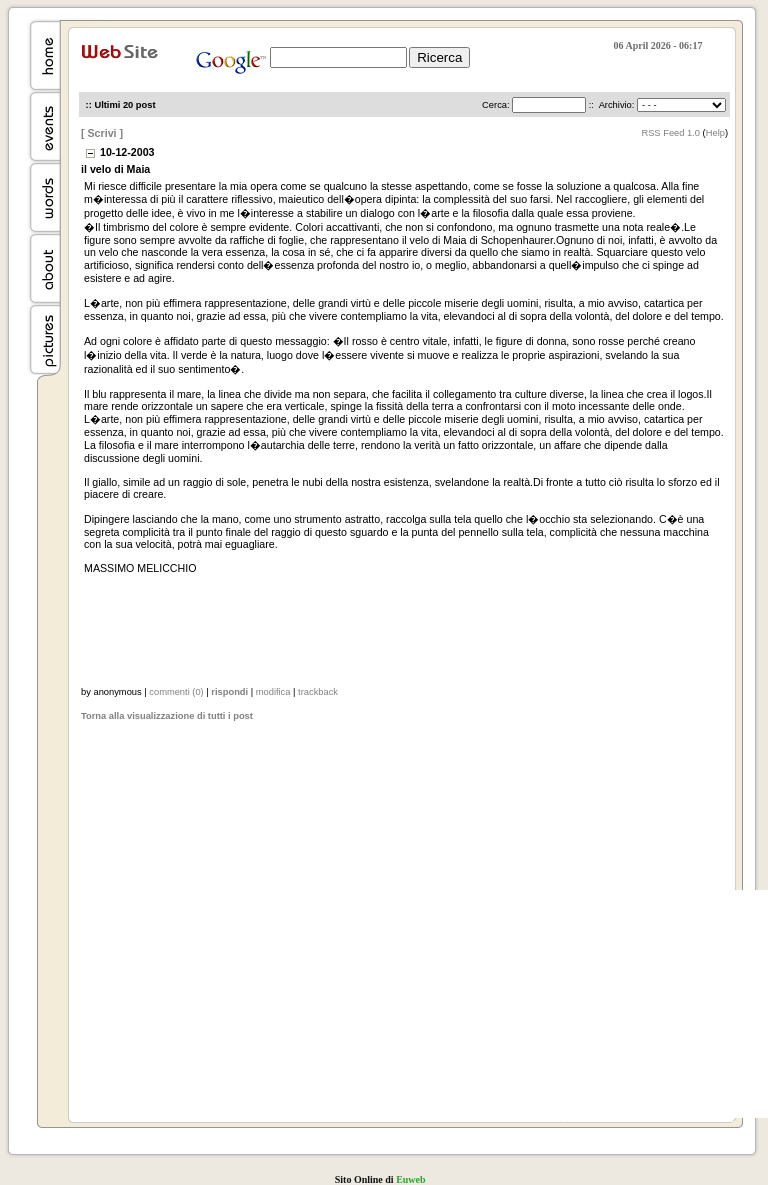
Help (715, 133)
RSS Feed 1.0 (670, 133)
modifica (273, 692)
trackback (318, 692)
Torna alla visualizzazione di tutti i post (167, 716)
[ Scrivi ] (102, 133)
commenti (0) (176, 692)
